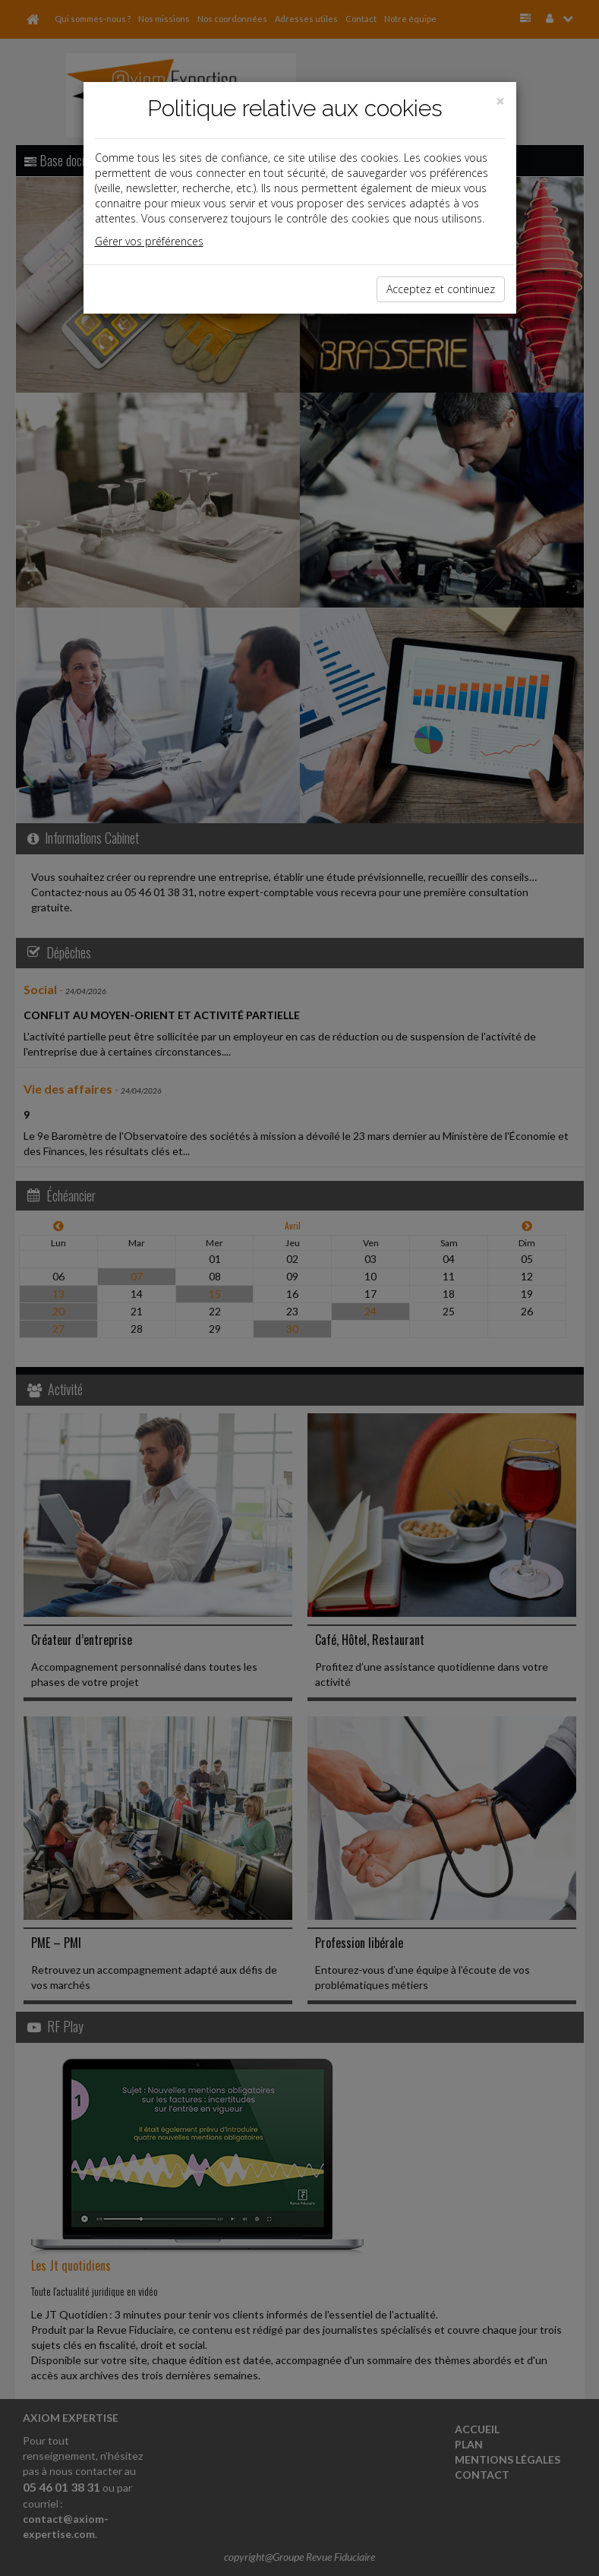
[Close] (500, 101)
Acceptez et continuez (440, 289)
